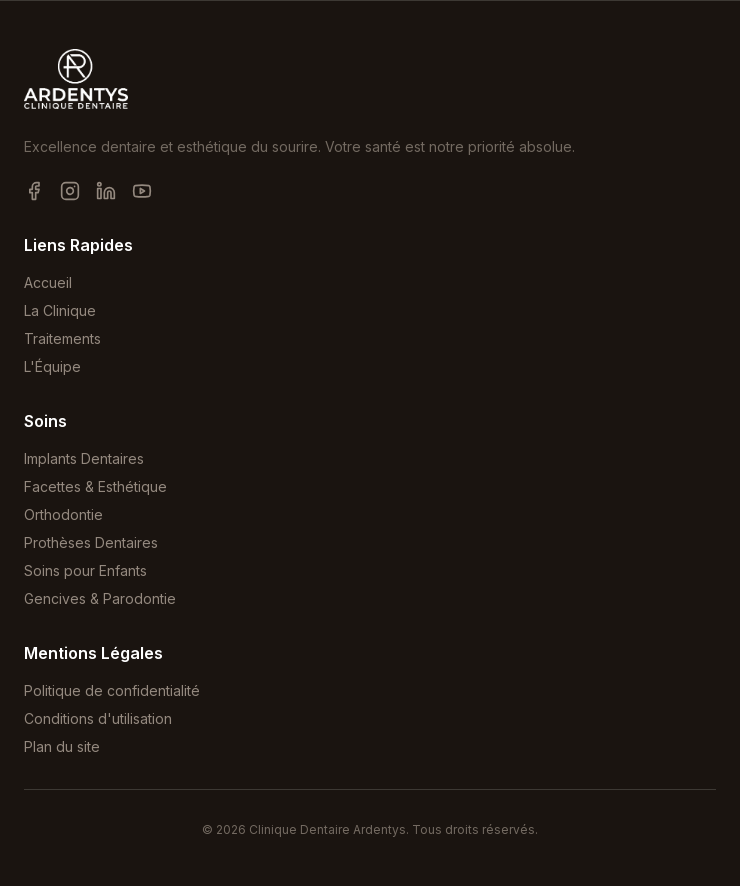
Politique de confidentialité (112, 690)
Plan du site (62, 746)
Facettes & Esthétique (95, 486)
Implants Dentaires (84, 458)
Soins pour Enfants (85, 570)
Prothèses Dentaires (91, 542)
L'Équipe (52, 366)
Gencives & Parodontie (100, 598)
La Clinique (60, 310)
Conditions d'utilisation (98, 718)
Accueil (48, 282)
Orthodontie (63, 514)
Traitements (62, 338)
